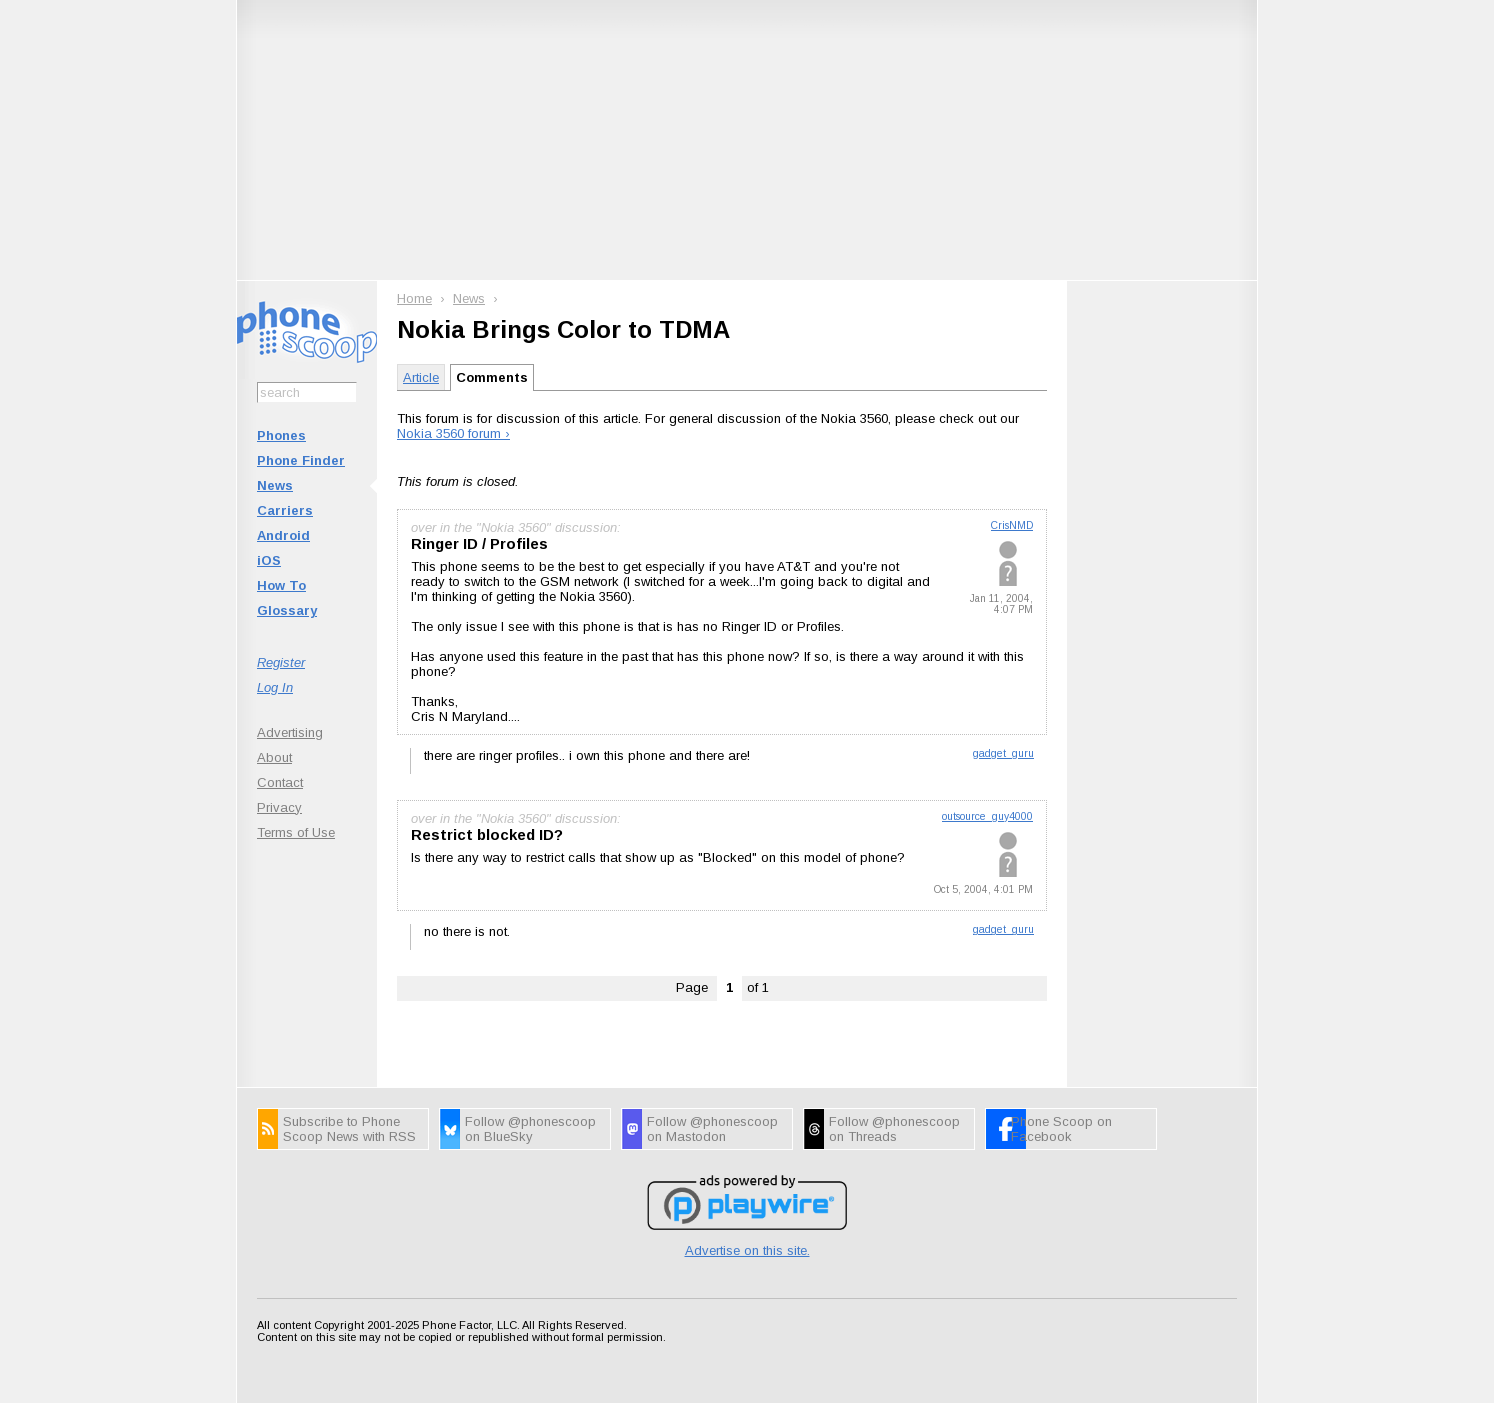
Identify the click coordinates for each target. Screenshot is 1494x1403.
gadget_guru (1003, 753)
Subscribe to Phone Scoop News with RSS (349, 1129)
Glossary (287, 610)
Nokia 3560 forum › (453, 433)
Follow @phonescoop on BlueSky (530, 1129)
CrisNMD (1012, 525)
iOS (269, 560)
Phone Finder (301, 460)
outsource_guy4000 (987, 816)
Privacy (279, 807)
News (275, 485)
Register (281, 662)
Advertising (290, 732)
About (274, 757)
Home (414, 298)
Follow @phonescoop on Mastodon (712, 1129)
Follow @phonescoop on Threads (894, 1129)
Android (283, 535)
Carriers (285, 510)
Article (421, 377)
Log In (275, 687)
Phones (281, 435)
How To (281, 585)
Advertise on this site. (747, 1250)
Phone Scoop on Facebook (1061, 1129)
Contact (280, 782)
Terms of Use (296, 832)
